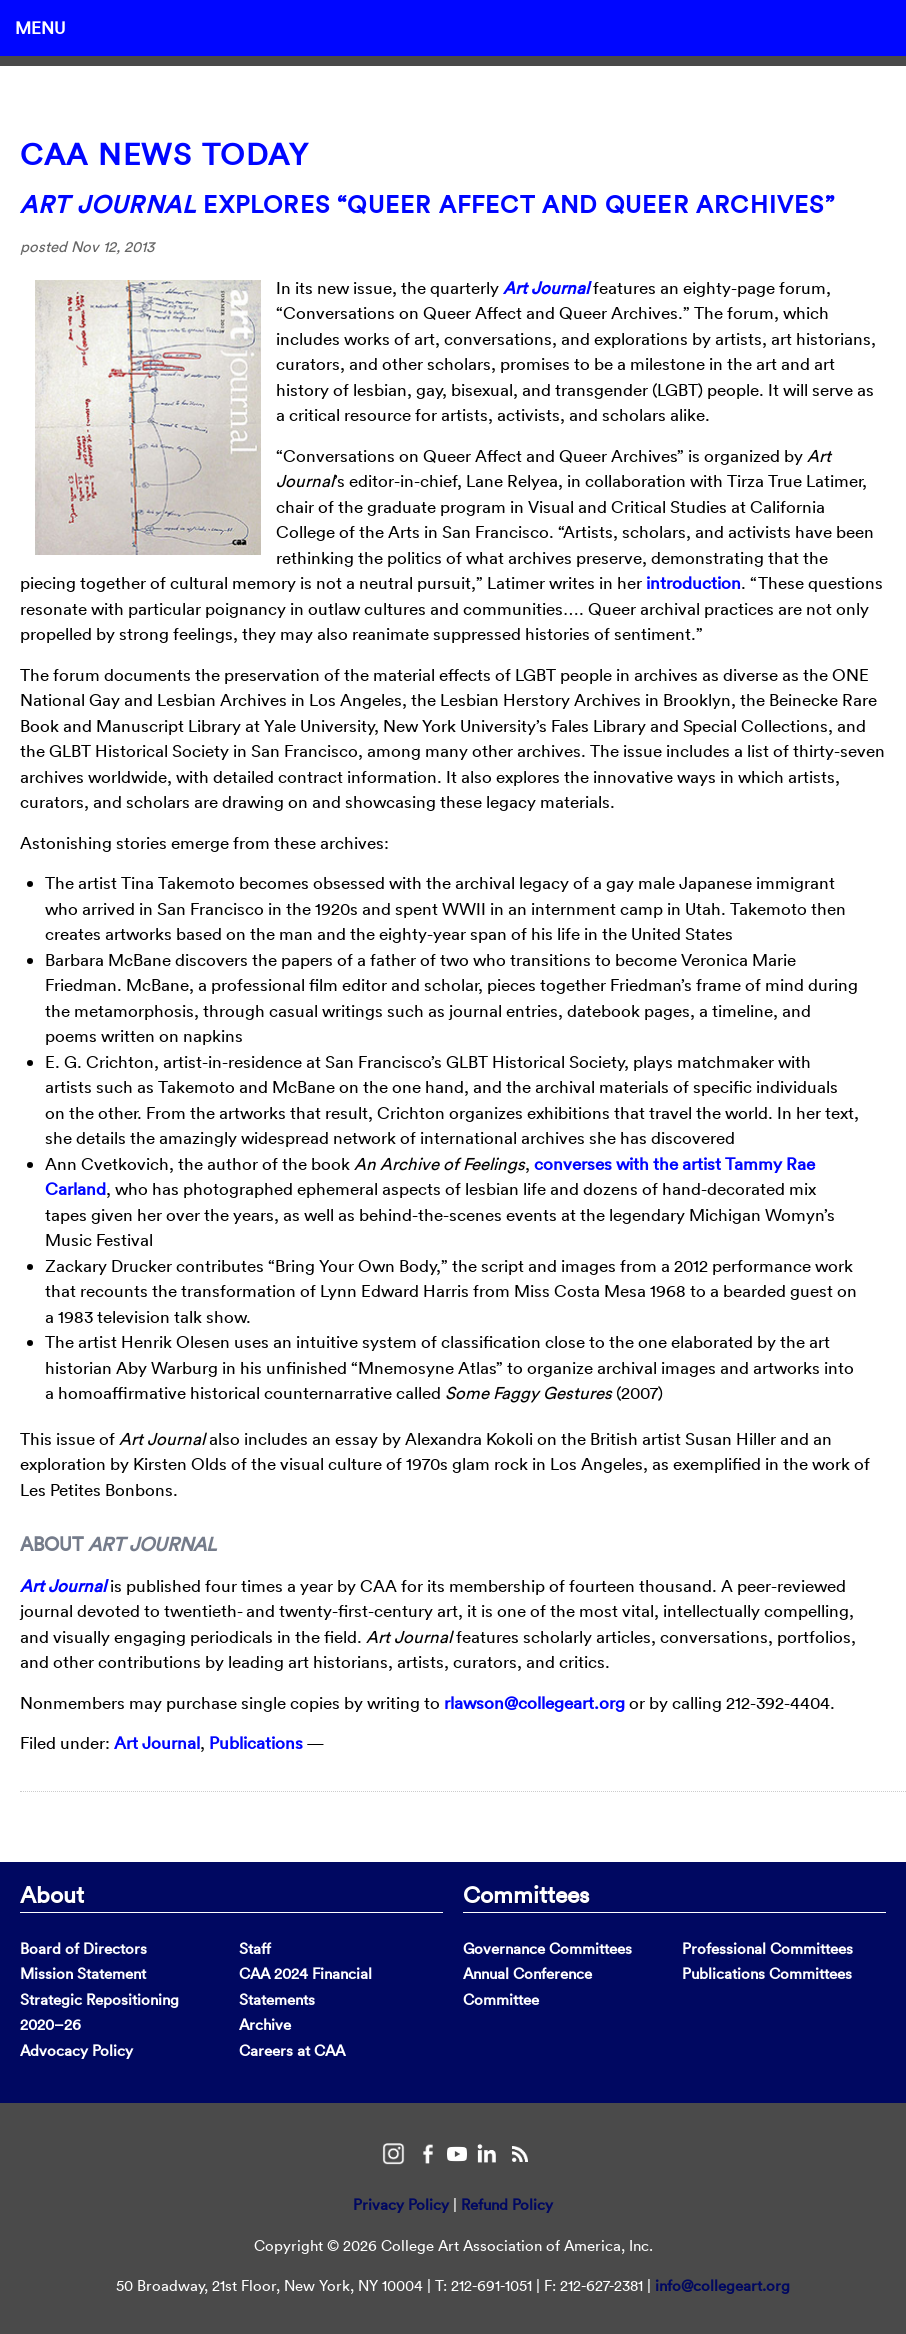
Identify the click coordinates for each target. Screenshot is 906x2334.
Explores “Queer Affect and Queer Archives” (427, 204)
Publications (256, 1742)
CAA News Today (164, 154)
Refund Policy (507, 2204)
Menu (40, 27)
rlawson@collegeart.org (534, 1702)
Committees (526, 1894)
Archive (265, 2024)
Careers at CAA (292, 2050)
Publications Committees (767, 1973)
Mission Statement (83, 1973)
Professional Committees (767, 1948)
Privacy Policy (401, 2204)
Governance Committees (547, 1948)
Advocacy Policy (76, 2050)
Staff (255, 1948)
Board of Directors (83, 1948)
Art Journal (546, 287)
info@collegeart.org (722, 2285)
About (52, 1894)
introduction (693, 582)
